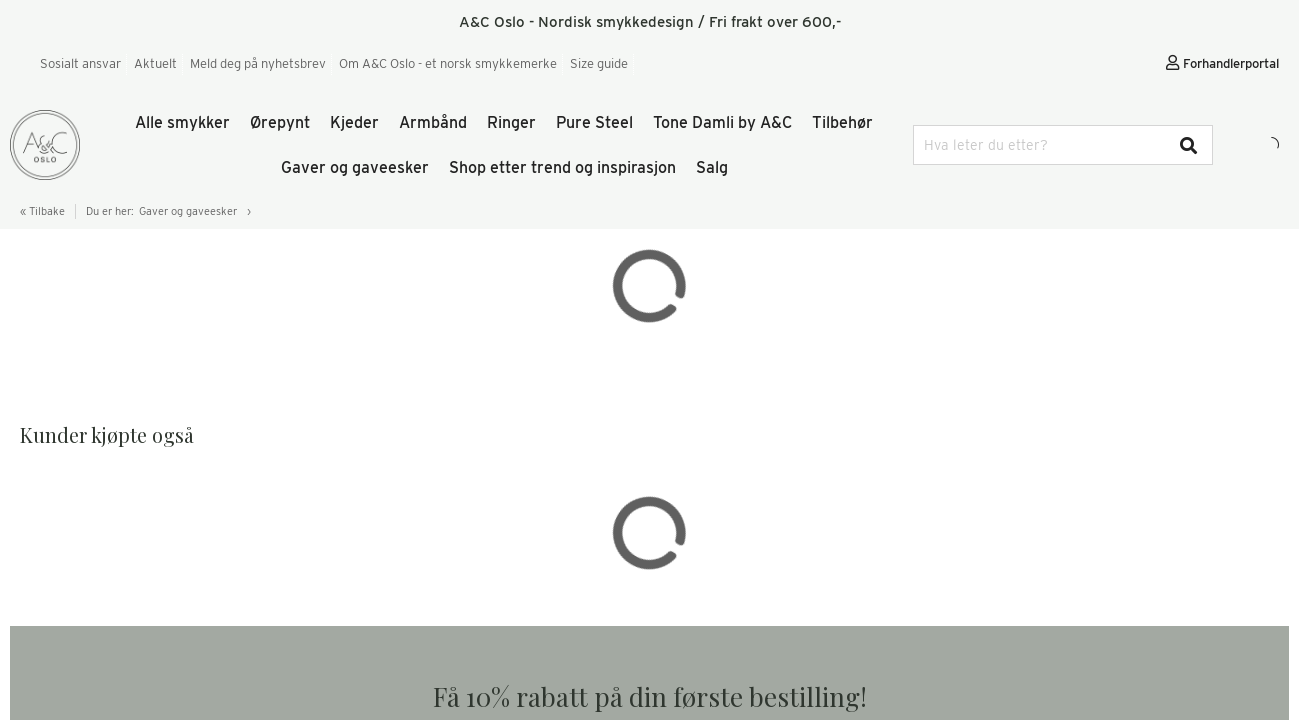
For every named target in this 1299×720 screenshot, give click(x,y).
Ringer (511, 122)
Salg (712, 167)
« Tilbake (42, 211)
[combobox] (1063, 145)
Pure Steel (594, 122)
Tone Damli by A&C (722, 122)
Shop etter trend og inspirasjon (562, 167)
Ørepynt (280, 122)
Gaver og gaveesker (355, 167)
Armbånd (433, 122)
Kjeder (354, 122)
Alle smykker (182, 122)
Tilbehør (842, 122)
